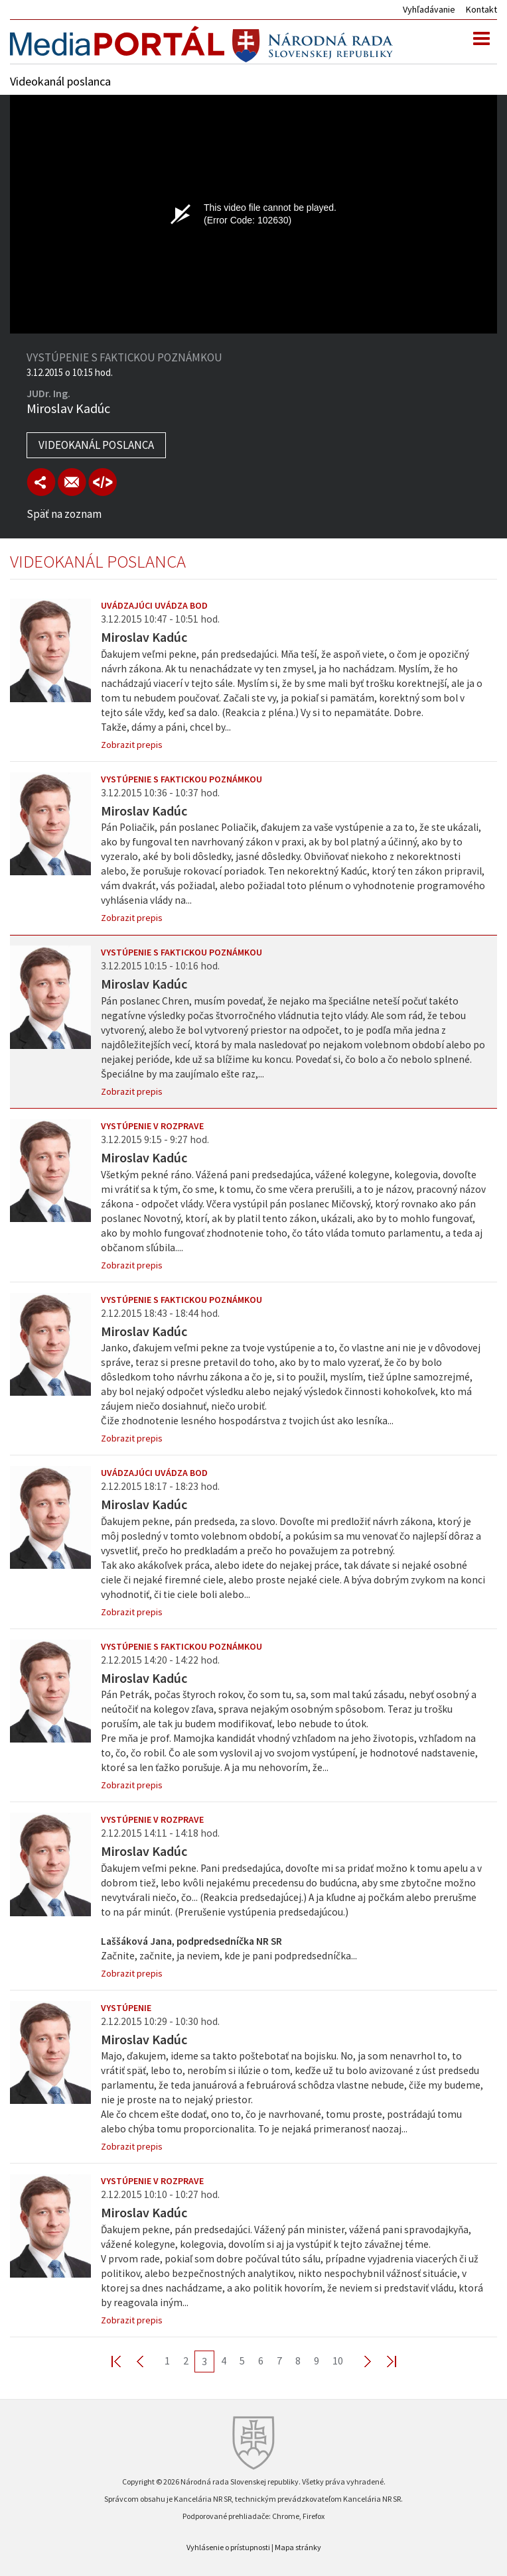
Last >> (383, 2361)
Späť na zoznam (64, 514)
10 (337, 2360)
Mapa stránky (298, 2547)
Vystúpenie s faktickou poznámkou (181, 779)
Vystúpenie (126, 2008)
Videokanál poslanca (96, 445)
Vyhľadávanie (429, 9)
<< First (124, 2361)
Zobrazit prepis (132, 745)
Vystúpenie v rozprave (152, 1126)
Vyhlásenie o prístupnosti (228, 2547)
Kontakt (481, 9)
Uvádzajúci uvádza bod (154, 605)
